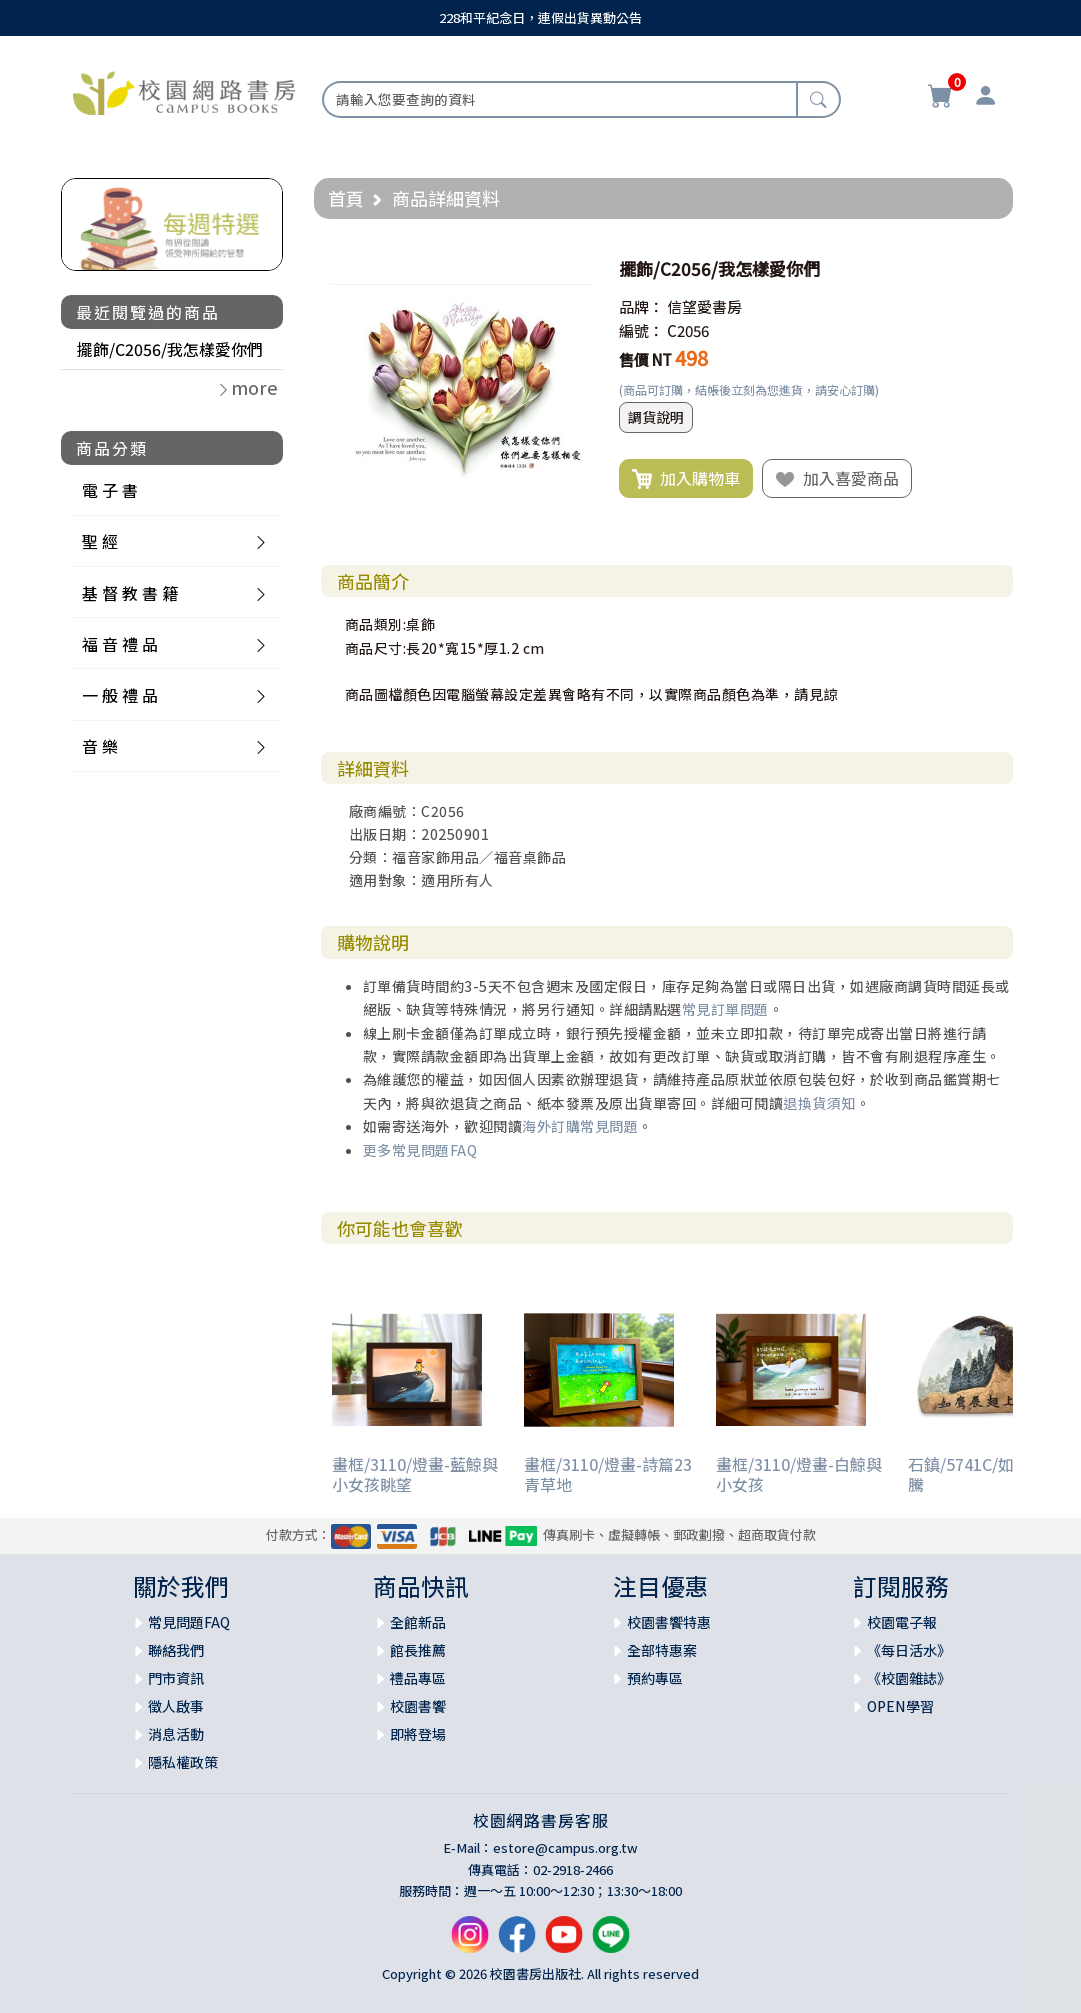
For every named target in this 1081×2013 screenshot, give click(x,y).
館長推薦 (418, 1650)
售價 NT (645, 359)
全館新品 (418, 1622)
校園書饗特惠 (669, 1622)
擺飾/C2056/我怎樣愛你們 (170, 349)
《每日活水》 (909, 1650)
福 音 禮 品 (120, 644)
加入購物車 (686, 479)
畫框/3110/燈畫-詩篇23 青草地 (608, 1473)
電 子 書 (110, 490)
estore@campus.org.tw (565, 1847)
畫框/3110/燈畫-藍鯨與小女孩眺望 (415, 1473)
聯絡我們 (176, 1650)
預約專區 (655, 1678)
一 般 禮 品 (120, 695)
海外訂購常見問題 (580, 1126)
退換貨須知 (819, 1103)
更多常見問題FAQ (420, 1150)
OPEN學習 (900, 1706)
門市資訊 (176, 1678)
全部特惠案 (662, 1650)
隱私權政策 (183, 1762)
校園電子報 (902, 1622)
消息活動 (176, 1734)
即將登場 (418, 1734)
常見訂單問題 (725, 1009)
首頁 (346, 198)
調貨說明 (656, 417)
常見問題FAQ (189, 1622)
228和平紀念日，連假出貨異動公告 (540, 17)
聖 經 (100, 541)
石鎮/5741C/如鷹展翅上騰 (993, 1473)
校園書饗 (418, 1706)
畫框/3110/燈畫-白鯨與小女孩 (799, 1473)
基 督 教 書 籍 (130, 593)
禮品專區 (418, 1678)
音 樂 (100, 746)
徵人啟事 (176, 1706)
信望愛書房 (704, 306)
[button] (576, 269)
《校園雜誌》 (909, 1678)
